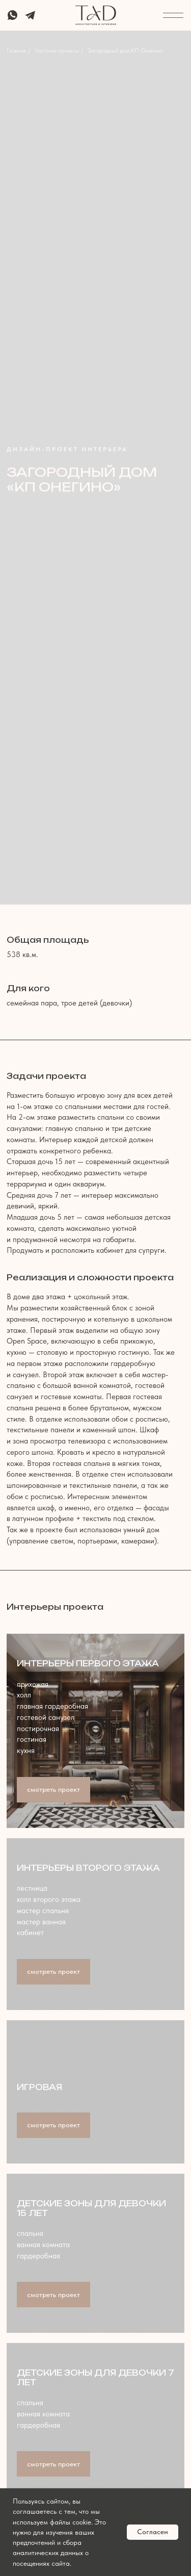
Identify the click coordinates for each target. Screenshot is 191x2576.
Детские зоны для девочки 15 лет (91, 2208)
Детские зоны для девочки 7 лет (95, 2377)
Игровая (39, 2087)
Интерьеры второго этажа (88, 1868)
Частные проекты (57, 50)
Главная (16, 50)
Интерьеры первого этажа (88, 1663)
